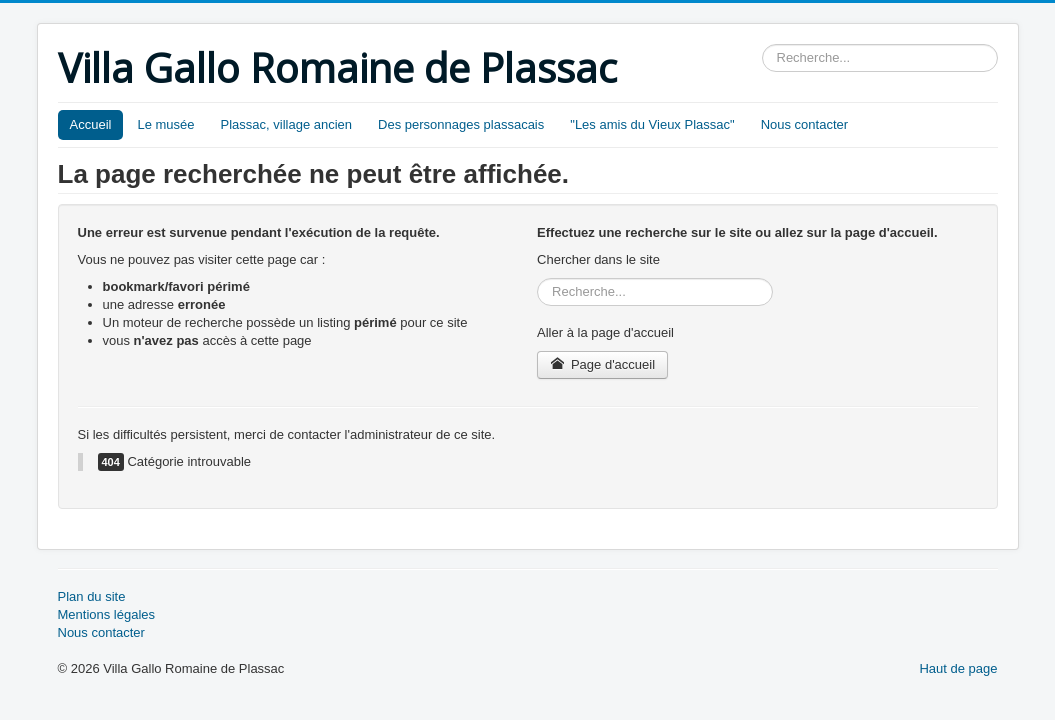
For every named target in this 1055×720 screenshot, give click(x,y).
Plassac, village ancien (287, 124)
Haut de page (958, 668)
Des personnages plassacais (461, 124)
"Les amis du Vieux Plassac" (652, 124)
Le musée (165, 124)
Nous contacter (804, 124)
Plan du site (92, 596)
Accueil (91, 124)
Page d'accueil (602, 364)
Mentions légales (107, 614)
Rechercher (762, 44)
